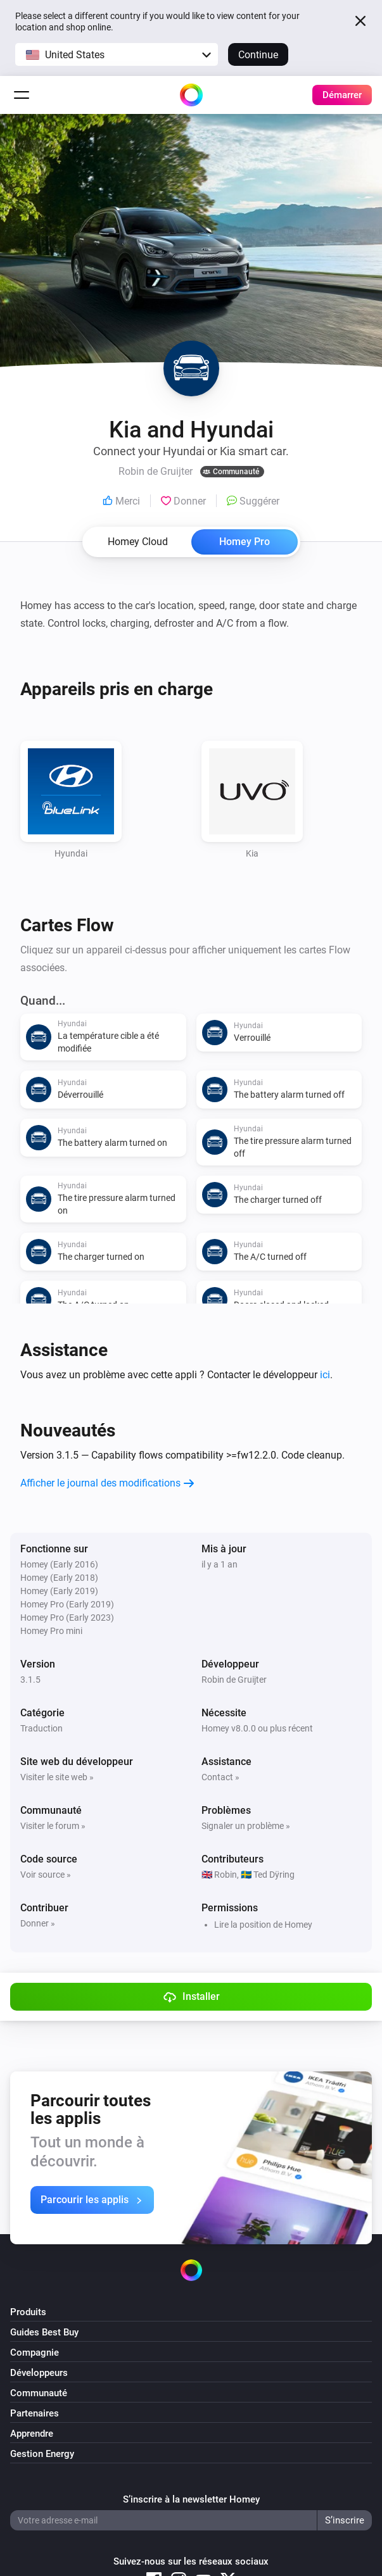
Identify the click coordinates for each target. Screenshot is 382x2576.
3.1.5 (30, 1679)
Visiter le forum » (53, 1826)
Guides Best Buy (44, 2332)
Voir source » (45, 1874)
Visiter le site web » (57, 1777)
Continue (258, 55)
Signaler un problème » (245, 1826)
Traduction (41, 1728)
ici (325, 1375)
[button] (116, 54)
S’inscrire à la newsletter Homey (191, 2499)
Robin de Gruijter (234, 1679)
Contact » (220, 1777)
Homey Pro (244, 542)
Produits (28, 2312)
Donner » (37, 1923)
